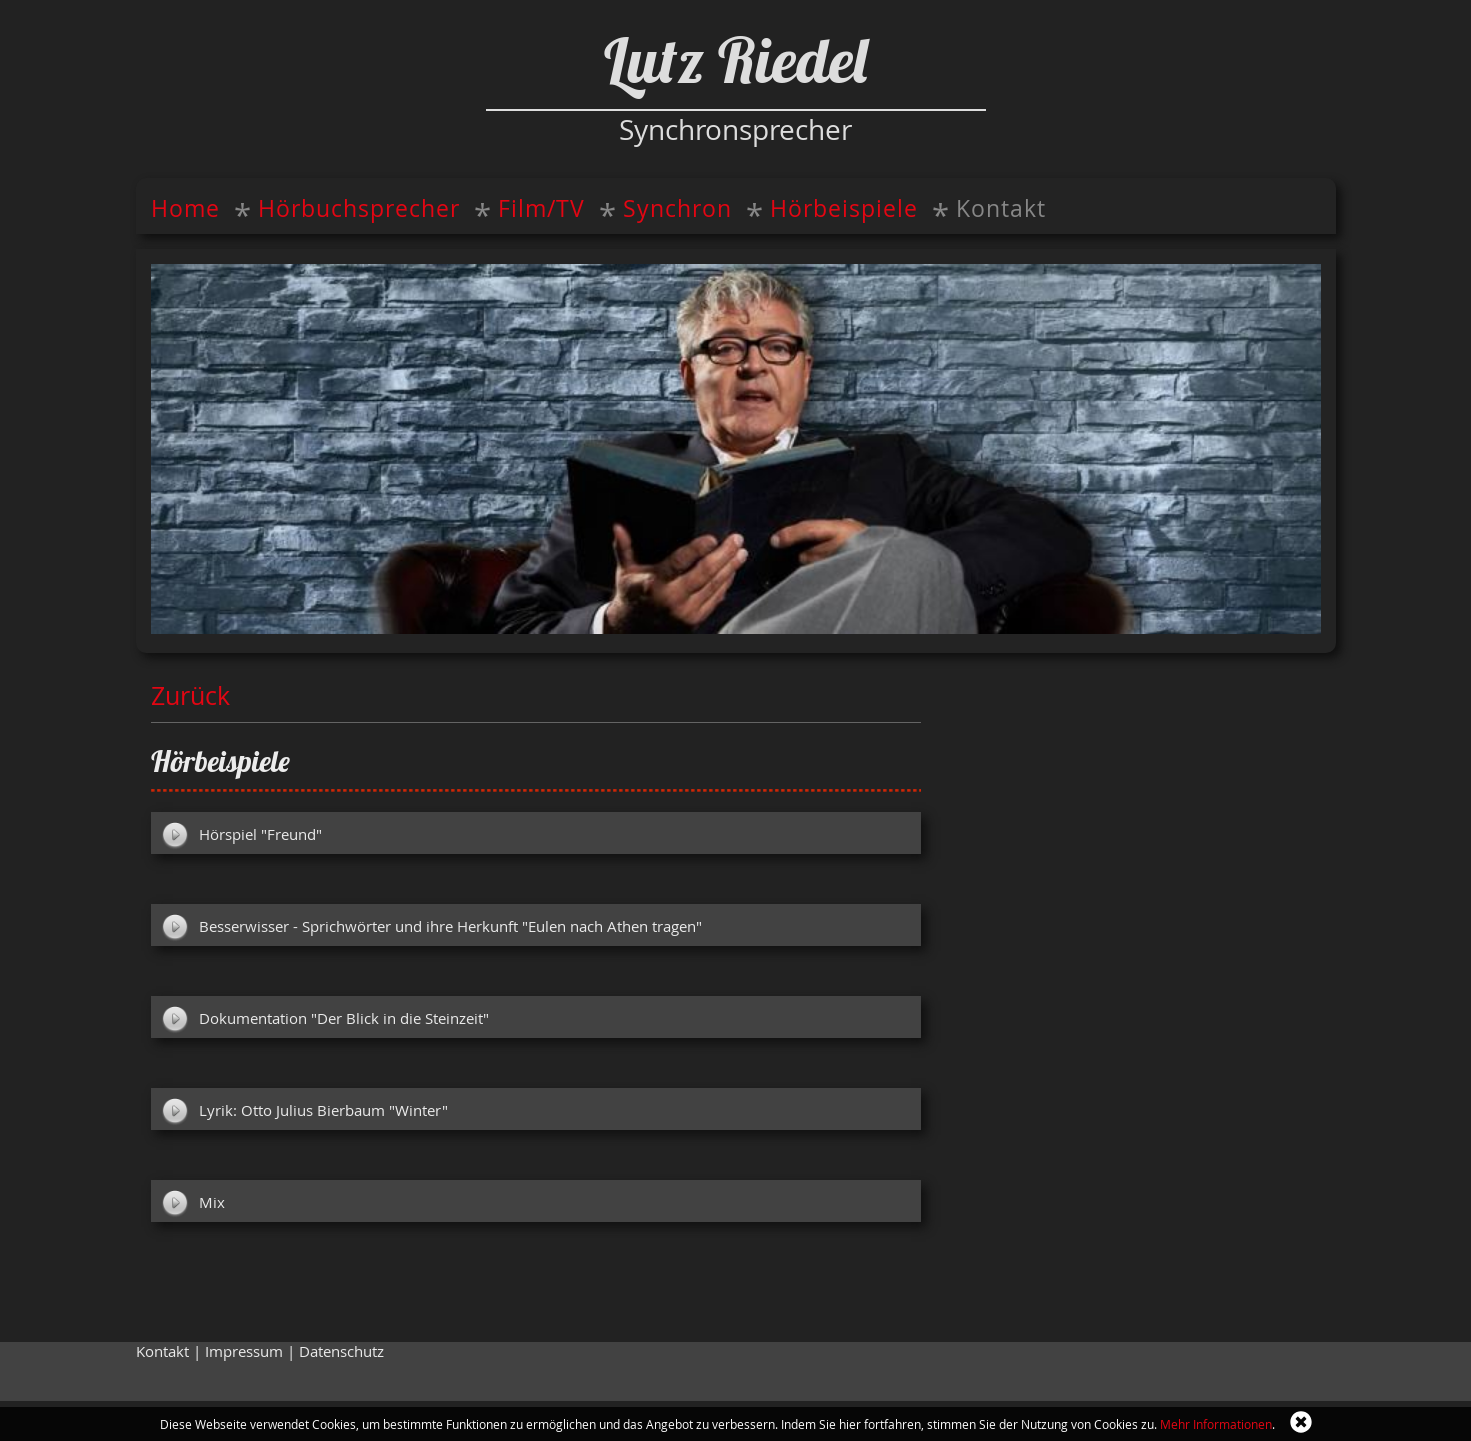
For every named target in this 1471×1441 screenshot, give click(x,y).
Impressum (244, 1351)
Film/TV (541, 208)
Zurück (190, 695)
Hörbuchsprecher (359, 208)
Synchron (677, 208)
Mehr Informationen (1216, 1424)
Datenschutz (341, 1351)
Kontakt (1001, 208)
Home (185, 208)
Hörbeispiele (844, 208)
